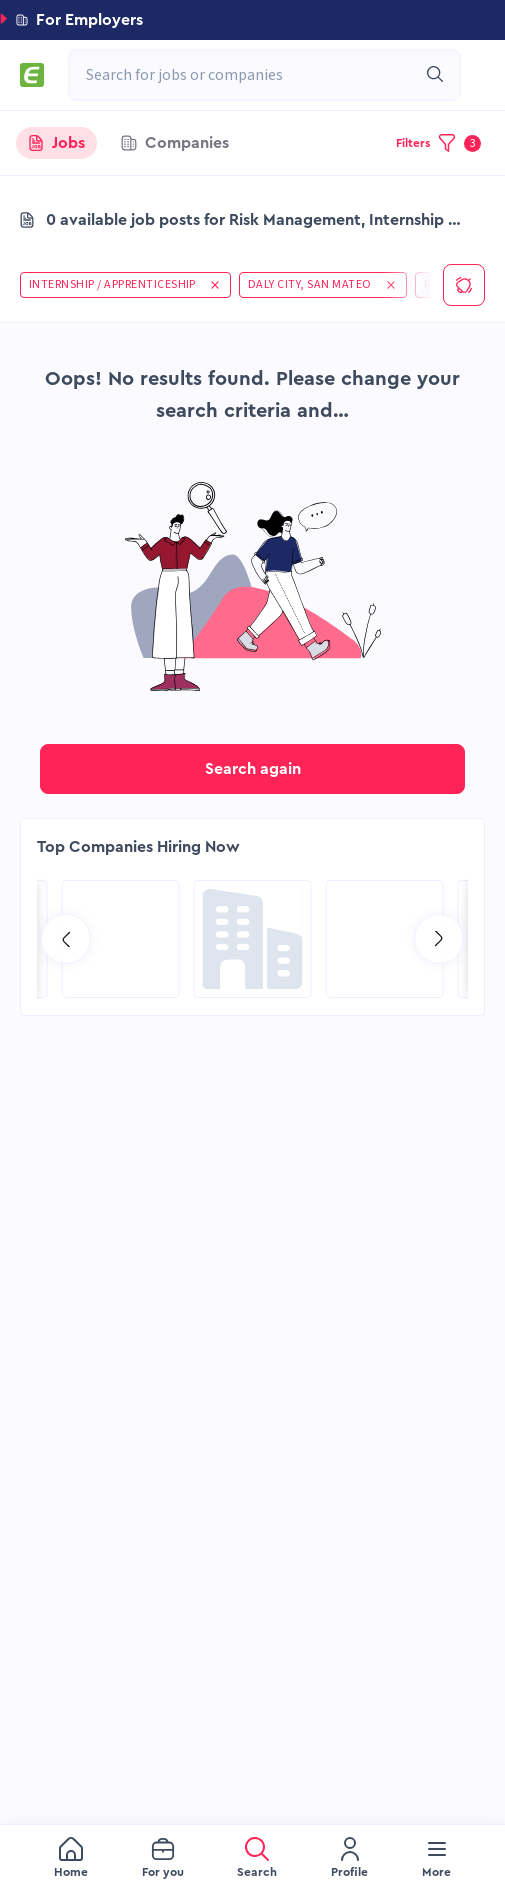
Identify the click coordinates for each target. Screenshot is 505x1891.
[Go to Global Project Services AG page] (253, 939)
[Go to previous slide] (66, 939)
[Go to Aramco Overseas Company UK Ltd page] (121, 939)
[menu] (252, 1858)
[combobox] (254, 75)
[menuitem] (71, 1858)
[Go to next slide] (439, 939)
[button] (252, 20)
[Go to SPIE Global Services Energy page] (385, 939)
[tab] (56, 143)
